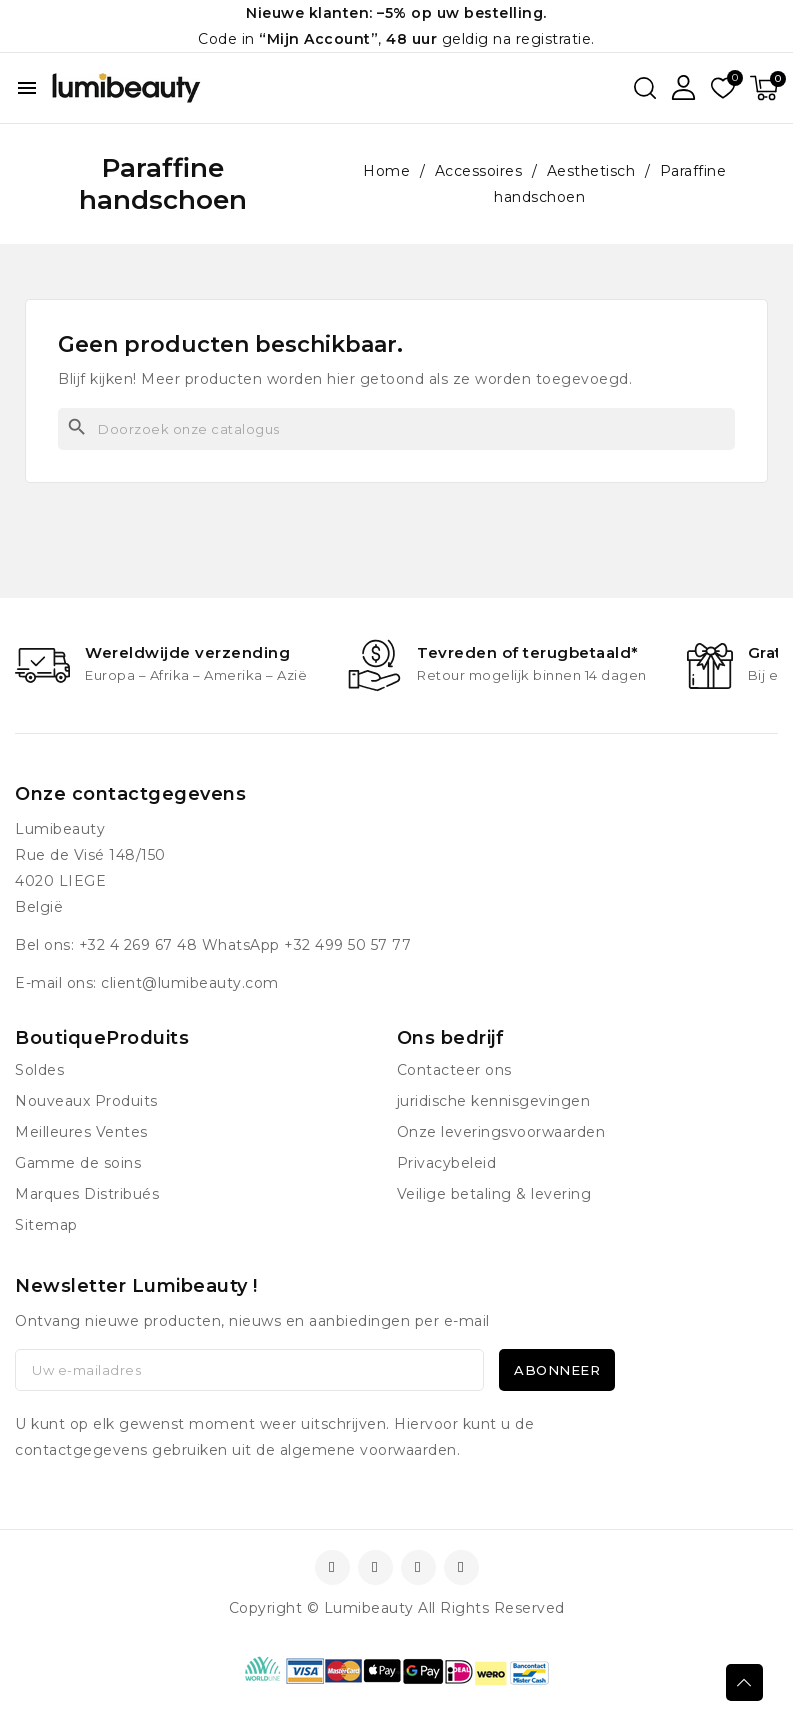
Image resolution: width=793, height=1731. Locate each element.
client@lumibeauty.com (190, 983)
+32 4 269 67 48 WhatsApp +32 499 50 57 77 (245, 945)
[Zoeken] (396, 429)
